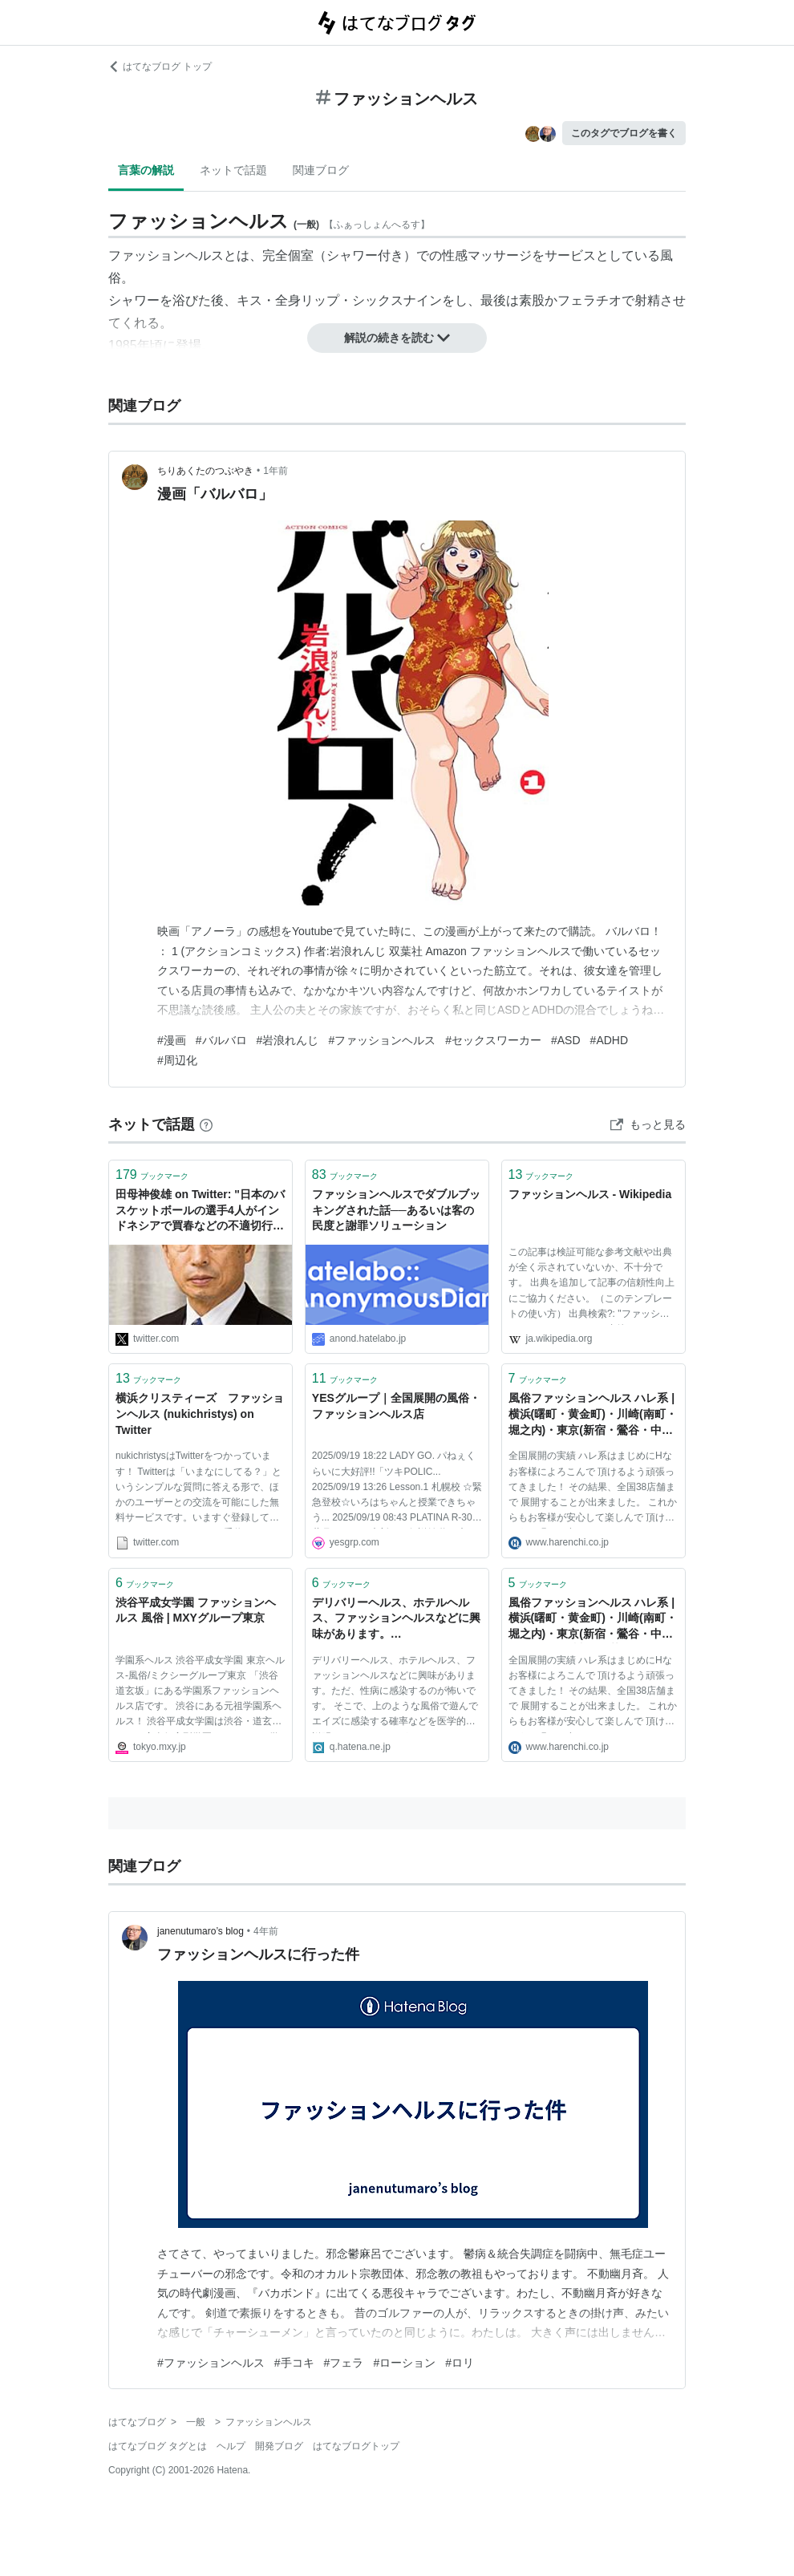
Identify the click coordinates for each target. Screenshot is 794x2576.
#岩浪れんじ (288, 1040)
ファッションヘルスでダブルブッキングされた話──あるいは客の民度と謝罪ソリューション (396, 1210)
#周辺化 (177, 1060)
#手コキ (294, 2362)
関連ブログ (321, 170)
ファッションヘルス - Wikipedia (590, 1194)
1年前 (275, 470)
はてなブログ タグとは (157, 2446)
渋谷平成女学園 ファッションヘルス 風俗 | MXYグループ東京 (195, 1610)
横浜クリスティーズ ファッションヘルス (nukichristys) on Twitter (199, 1413)
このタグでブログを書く (624, 133)
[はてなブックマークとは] (206, 1124)
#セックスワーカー (493, 1040)
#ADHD (609, 1040)
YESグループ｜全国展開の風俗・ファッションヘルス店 (396, 1405)
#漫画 (171, 1040)
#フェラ (344, 2362)
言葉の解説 (146, 170)
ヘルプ (231, 2446)
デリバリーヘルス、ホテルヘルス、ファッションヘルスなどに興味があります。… (396, 1618)
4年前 (265, 1931)
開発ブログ (279, 2446)
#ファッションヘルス (381, 1040)
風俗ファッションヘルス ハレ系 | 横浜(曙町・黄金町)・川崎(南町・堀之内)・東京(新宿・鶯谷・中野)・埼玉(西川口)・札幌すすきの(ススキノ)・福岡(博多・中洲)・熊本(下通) (592, 1415)
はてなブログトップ (356, 2446)
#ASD (566, 1040)
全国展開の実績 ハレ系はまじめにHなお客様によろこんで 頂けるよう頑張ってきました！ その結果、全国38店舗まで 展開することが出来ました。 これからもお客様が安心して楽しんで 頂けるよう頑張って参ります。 (593, 1489)
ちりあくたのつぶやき (205, 470)
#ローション (404, 2362)
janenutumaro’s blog (200, 1931)
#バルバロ (221, 1040)
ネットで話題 (233, 170)
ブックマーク (151, 1174)
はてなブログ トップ (160, 66)
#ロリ (459, 2362)
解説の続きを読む (397, 337)
